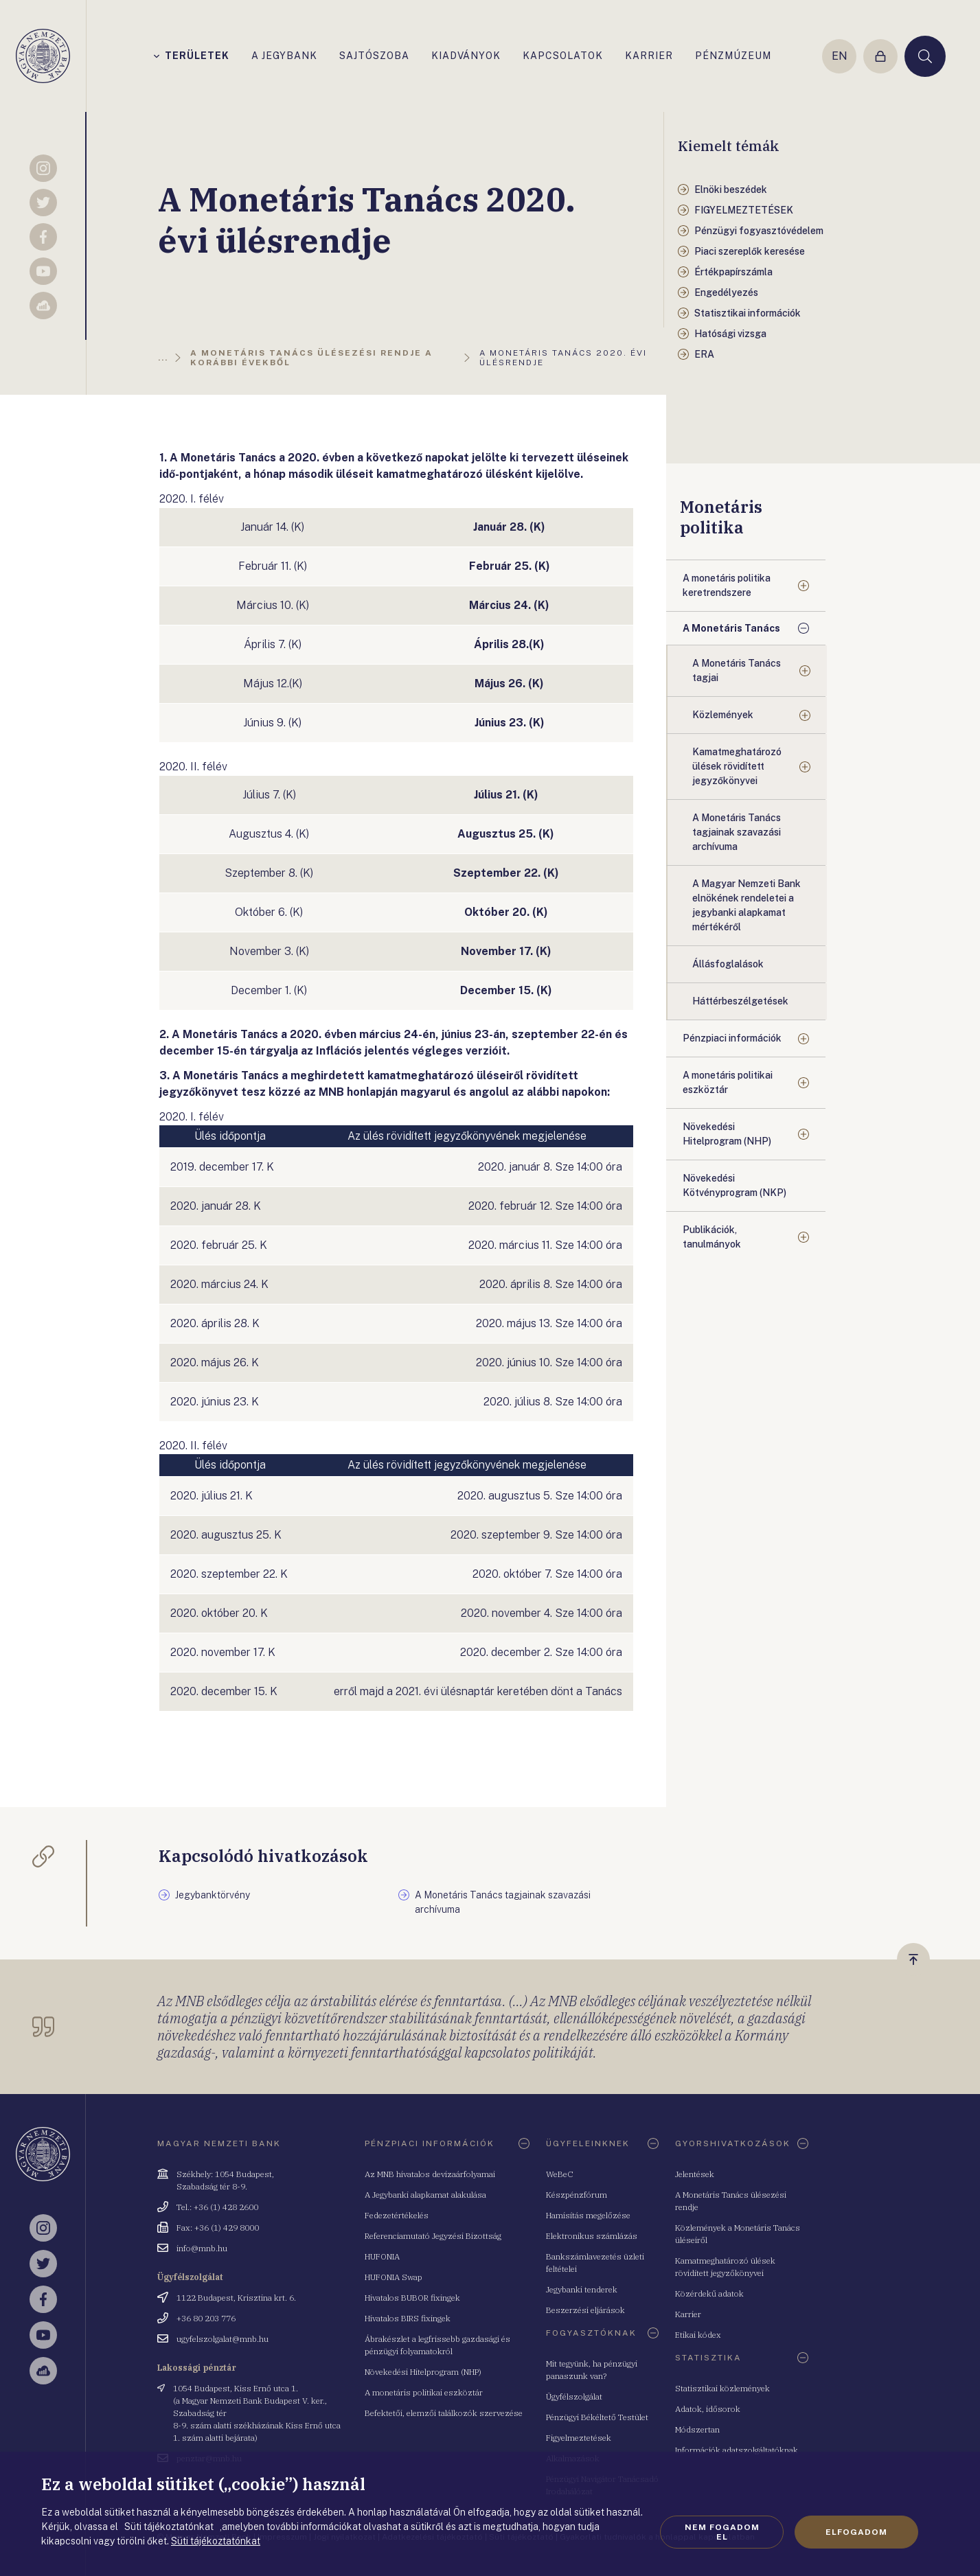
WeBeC (559, 2174)
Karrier (688, 2314)
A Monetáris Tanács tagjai (736, 670)
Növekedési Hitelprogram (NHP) (727, 1134)
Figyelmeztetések (578, 2438)
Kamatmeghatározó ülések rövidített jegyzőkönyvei (737, 766)
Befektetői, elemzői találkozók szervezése (444, 2413)
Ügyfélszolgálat (574, 2396)
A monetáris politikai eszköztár (728, 1082)
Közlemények (722, 714)
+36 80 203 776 (206, 2318)
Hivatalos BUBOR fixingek (412, 2297)
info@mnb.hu (201, 2248)
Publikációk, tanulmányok (712, 1237)
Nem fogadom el (722, 2532)
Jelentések (694, 2174)
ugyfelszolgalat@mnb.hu (222, 2339)
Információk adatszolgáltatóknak (736, 2450)
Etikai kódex (698, 2335)
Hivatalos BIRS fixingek (408, 2318)
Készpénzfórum (576, 2194)
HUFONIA (382, 2256)
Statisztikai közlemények (722, 2388)
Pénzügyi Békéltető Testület (597, 2417)
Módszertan (697, 2429)
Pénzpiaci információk (732, 1038)
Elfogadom (856, 2532)
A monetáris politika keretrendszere (727, 585)
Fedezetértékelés (397, 2215)
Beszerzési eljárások (585, 2310)
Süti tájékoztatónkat (215, 2540)
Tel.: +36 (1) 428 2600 (217, 2207)
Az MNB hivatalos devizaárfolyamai (430, 2174)
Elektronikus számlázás (591, 2236)
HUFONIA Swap (393, 2277)
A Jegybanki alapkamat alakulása (425, 2194)
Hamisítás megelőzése (588, 2215)
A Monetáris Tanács (731, 628)
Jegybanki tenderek (581, 2289)
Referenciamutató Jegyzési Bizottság (433, 2236)
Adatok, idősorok (707, 2409)
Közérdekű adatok (709, 2293)
